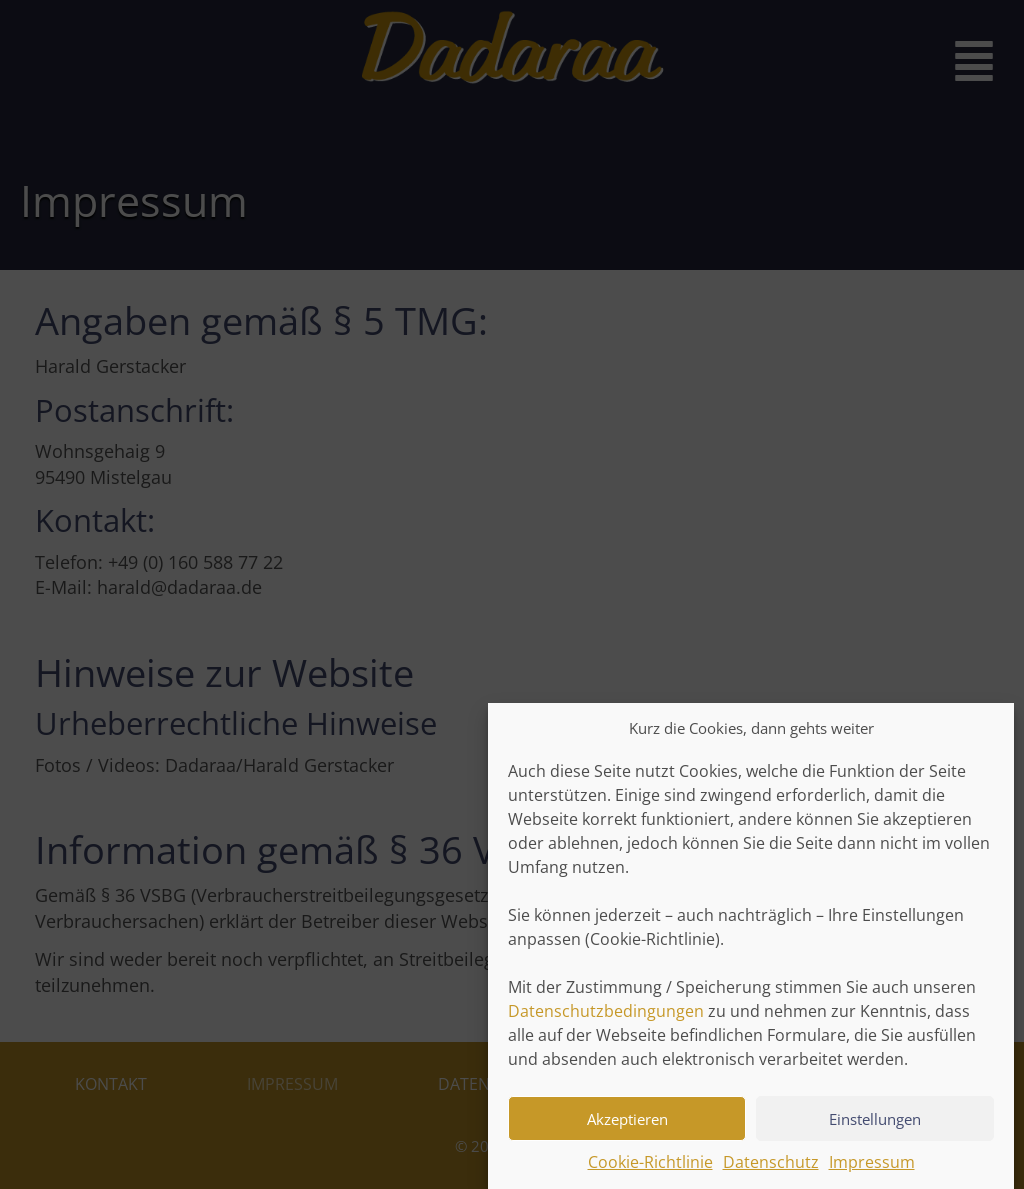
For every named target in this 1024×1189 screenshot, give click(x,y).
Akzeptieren (627, 1128)
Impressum (872, 1172)
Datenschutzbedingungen (606, 1021)
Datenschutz (771, 1172)
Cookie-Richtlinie (650, 1172)
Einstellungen (875, 1128)
